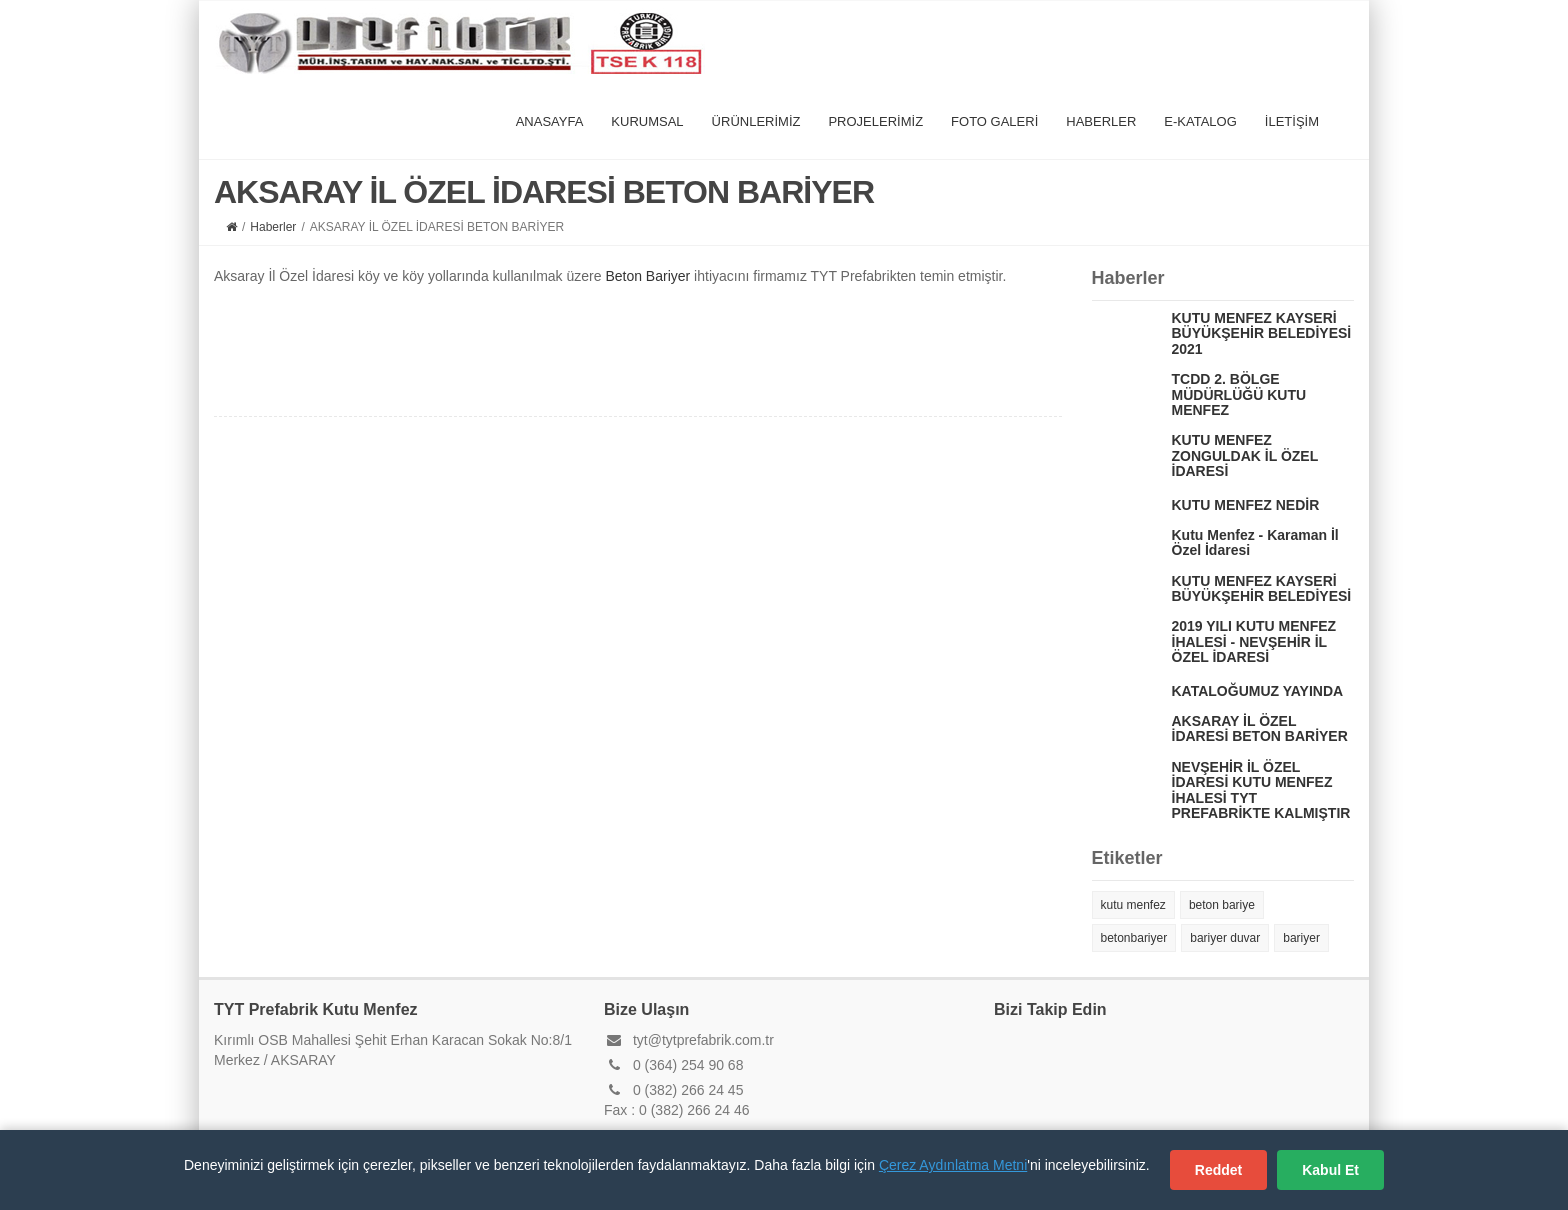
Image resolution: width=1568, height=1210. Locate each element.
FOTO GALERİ (994, 121)
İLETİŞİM (1292, 121)
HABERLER (1101, 121)
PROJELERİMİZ (875, 121)
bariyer (1301, 938)
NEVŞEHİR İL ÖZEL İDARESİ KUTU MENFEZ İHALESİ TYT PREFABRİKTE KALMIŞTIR (1261, 790)
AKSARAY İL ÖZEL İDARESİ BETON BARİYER (1260, 728)
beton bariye (1222, 905)
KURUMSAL (647, 121)
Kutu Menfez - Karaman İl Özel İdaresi (1255, 542)
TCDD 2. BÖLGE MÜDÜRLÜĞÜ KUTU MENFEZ (1239, 394)
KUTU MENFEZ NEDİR (1246, 505)
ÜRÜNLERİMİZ (756, 121)
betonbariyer (1134, 938)
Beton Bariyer (647, 276)
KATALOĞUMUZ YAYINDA (1258, 691)
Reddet (1218, 1170)
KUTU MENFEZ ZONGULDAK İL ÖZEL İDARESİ (1245, 455)
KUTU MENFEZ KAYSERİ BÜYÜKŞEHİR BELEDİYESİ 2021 (1262, 333)
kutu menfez (1133, 905)
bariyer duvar (1225, 938)
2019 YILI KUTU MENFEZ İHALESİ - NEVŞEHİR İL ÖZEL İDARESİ (1254, 641)
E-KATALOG (1200, 121)
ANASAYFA (550, 121)
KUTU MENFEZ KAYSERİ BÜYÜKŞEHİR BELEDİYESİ (1262, 588)
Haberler (273, 227)
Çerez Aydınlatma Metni (953, 1165)
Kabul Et (1330, 1170)
